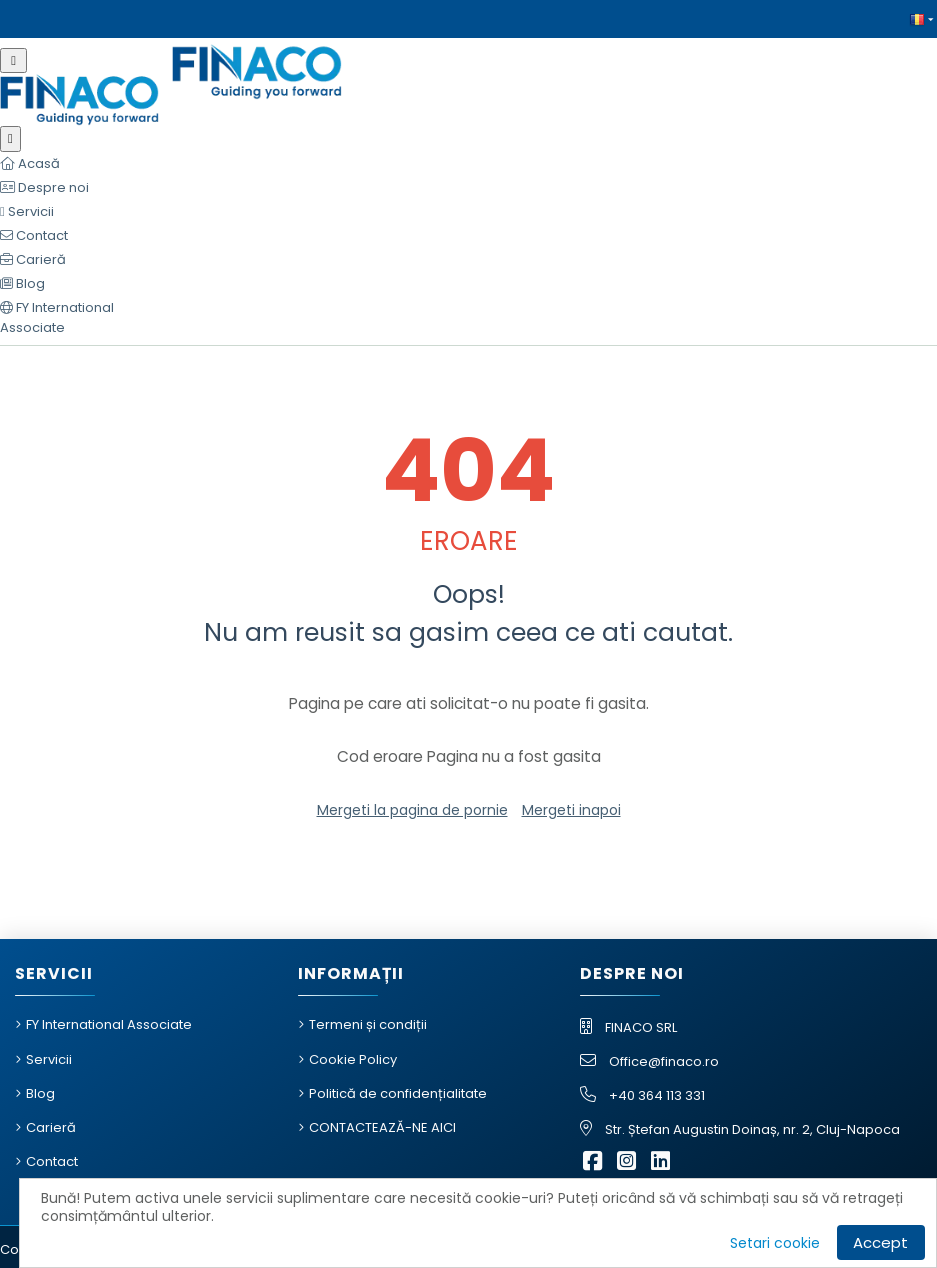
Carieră (51, 1127)
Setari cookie (775, 1243)
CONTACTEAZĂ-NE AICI (382, 1127)
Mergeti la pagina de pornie (412, 810)
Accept (880, 1242)
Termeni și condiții (368, 1024)
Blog (40, 1093)
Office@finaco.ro (664, 1061)
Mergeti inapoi (571, 810)
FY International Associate (109, 1024)
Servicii (49, 1059)
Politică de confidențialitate (398, 1093)
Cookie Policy (353, 1059)
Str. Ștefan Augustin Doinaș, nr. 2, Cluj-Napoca (752, 1129)
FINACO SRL (641, 1027)
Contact (52, 1161)
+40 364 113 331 (657, 1095)
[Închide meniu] (10, 139)
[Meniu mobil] (13, 60)
